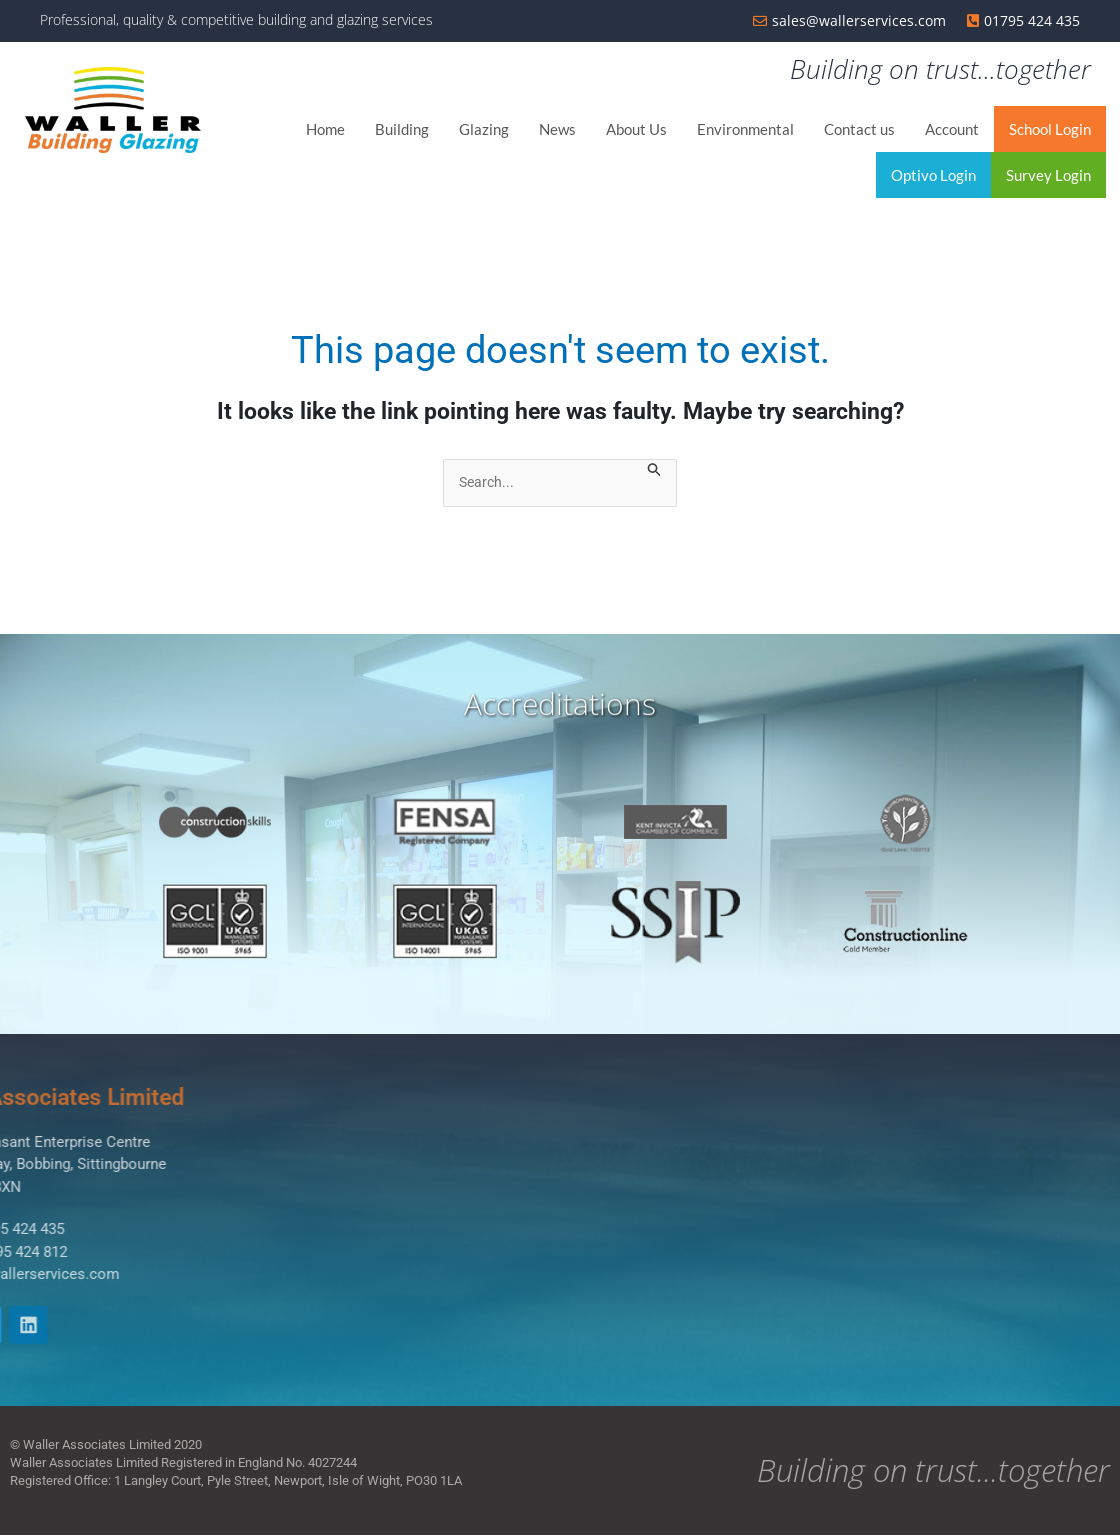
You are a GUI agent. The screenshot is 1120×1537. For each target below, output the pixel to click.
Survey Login (1048, 176)
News (557, 130)
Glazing (484, 130)
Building (402, 130)
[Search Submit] (655, 472)
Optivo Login (933, 176)
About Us (636, 130)
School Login (1050, 130)
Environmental (745, 130)
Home (325, 130)
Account (952, 130)
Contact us (859, 130)
